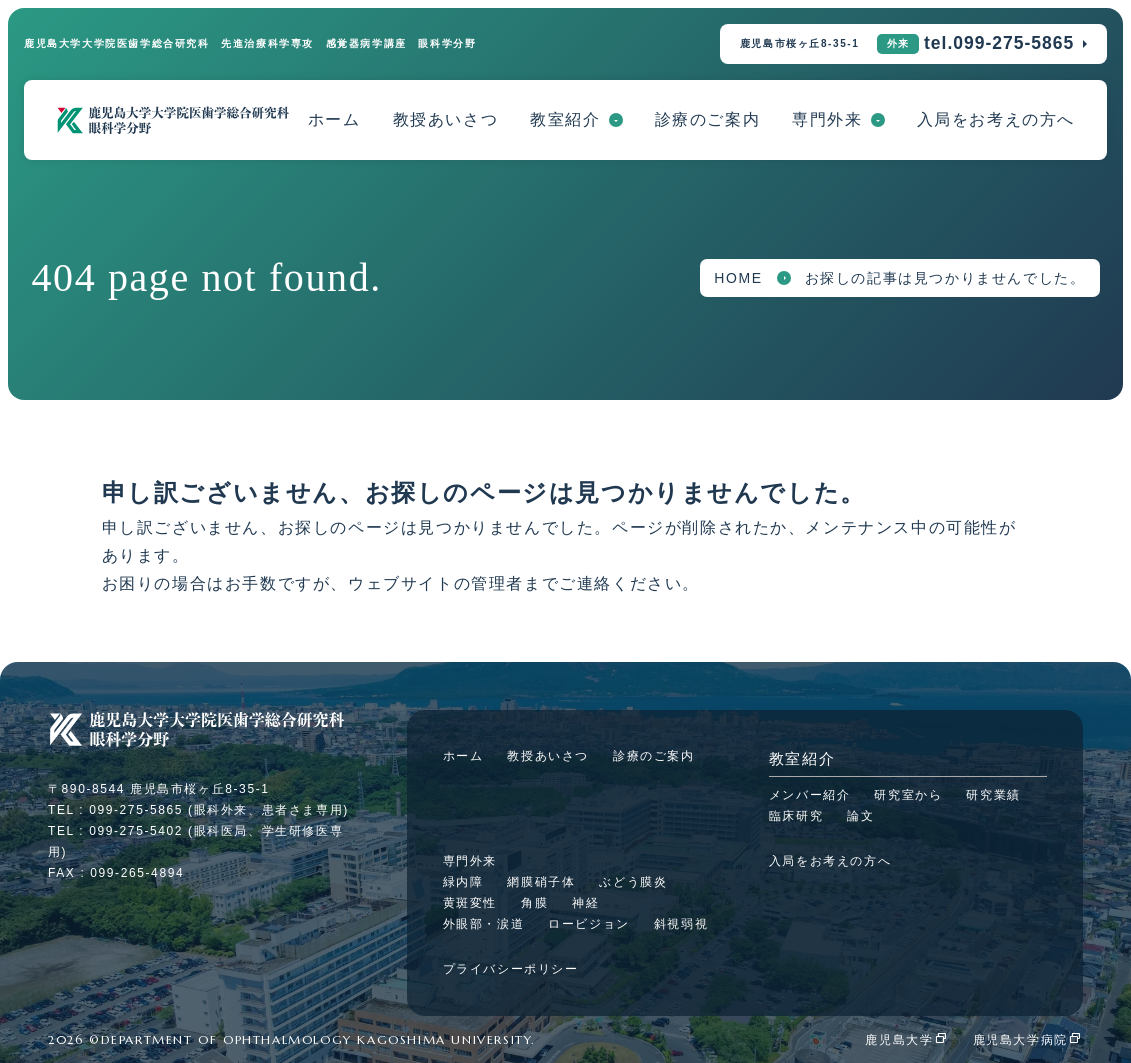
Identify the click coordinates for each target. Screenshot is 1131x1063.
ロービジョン (589, 924)
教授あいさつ (446, 119)
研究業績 (993, 795)
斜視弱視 (681, 924)
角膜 (534, 903)
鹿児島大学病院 (1020, 1040)
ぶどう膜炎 (633, 882)
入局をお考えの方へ (996, 119)
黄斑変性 (470, 903)
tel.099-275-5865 (999, 43)
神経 (585, 903)
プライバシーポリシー (511, 969)
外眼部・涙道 (484, 924)
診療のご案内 (708, 119)
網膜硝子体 (541, 882)
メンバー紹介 (810, 795)
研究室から (908, 795)
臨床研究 (796, 816)
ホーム (334, 119)
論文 (860, 816)
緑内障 (463, 882)
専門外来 (827, 119)
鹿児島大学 (899, 1040)
